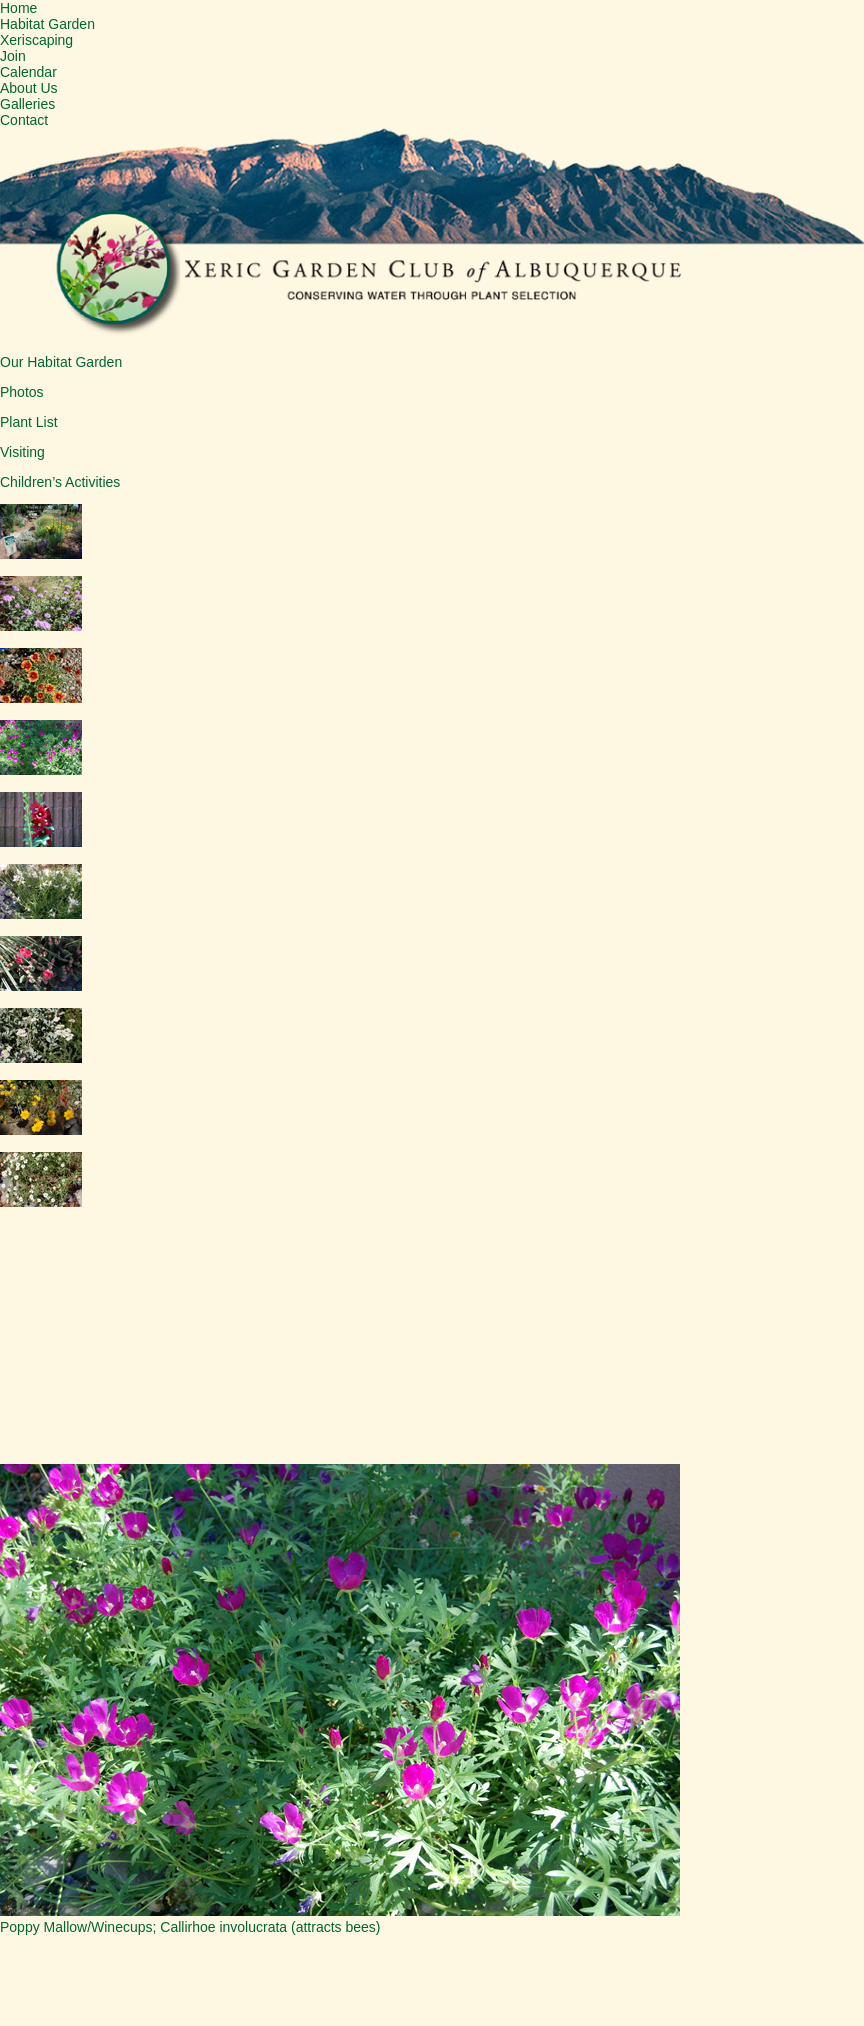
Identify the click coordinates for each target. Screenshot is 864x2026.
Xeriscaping (36, 40)
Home (18, 8)
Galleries (27, 104)
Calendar (28, 72)
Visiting (22, 452)
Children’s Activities (60, 482)
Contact (24, 120)
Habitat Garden (47, 24)
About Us (29, 88)
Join (13, 56)
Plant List (29, 422)
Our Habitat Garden (61, 362)
